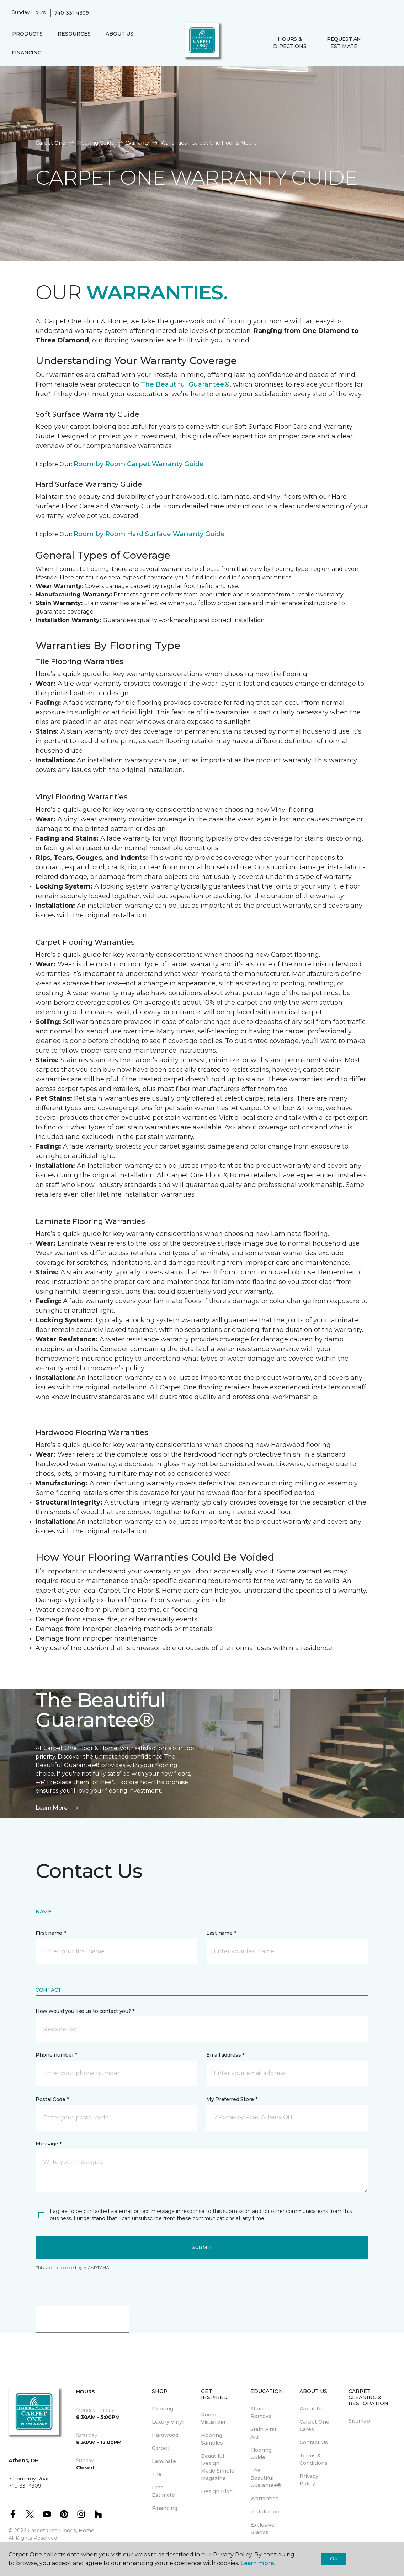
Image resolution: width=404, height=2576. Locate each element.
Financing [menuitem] (26, 52)
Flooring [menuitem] (162, 2408)
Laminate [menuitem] (164, 2461)
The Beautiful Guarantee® (185, 384)
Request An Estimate (344, 42)
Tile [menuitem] (156, 2474)
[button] (376, 43)
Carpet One (50, 143)
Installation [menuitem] (265, 2512)
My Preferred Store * (231, 2099)
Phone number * (56, 2054)
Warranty (137, 143)
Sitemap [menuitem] (359, 2421)
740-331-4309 (71, 13)
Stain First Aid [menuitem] (263, 2433)
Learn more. (257, 2563)
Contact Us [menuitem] (313, 2442)
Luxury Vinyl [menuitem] (168, 2422)
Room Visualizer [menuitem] (213, 2418)
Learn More (57, 1808)
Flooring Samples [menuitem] (212, 2439)
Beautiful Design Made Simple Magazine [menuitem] (217, 2467)
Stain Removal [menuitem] (261, 2412)
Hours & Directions (289, 42)
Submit (202, 2247)
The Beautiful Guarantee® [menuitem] (265, 2478)
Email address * (225, 2054)
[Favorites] (385, 43)
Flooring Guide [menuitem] (261, 2454)
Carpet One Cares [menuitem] (314, 2425)
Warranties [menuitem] (264, 2498)
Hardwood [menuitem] (165, 2435)
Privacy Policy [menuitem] (308, 2480)
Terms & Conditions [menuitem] (313, 2459)
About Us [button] (119, 34)
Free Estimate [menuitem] (163, 2491)
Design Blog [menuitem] (217, 2491)
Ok (333, 2558)
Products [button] (27, 34)
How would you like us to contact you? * (85, 2011)
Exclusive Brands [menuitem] (262, 2529)
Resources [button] (74, 34)
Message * (48, 2143)
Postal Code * (52, 2099)
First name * (51, 1932)
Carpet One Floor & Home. (61, 2530)
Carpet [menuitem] (160, 2448)
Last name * (221, 1932)
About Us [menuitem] (311, 2408)
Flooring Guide (96, 143)
